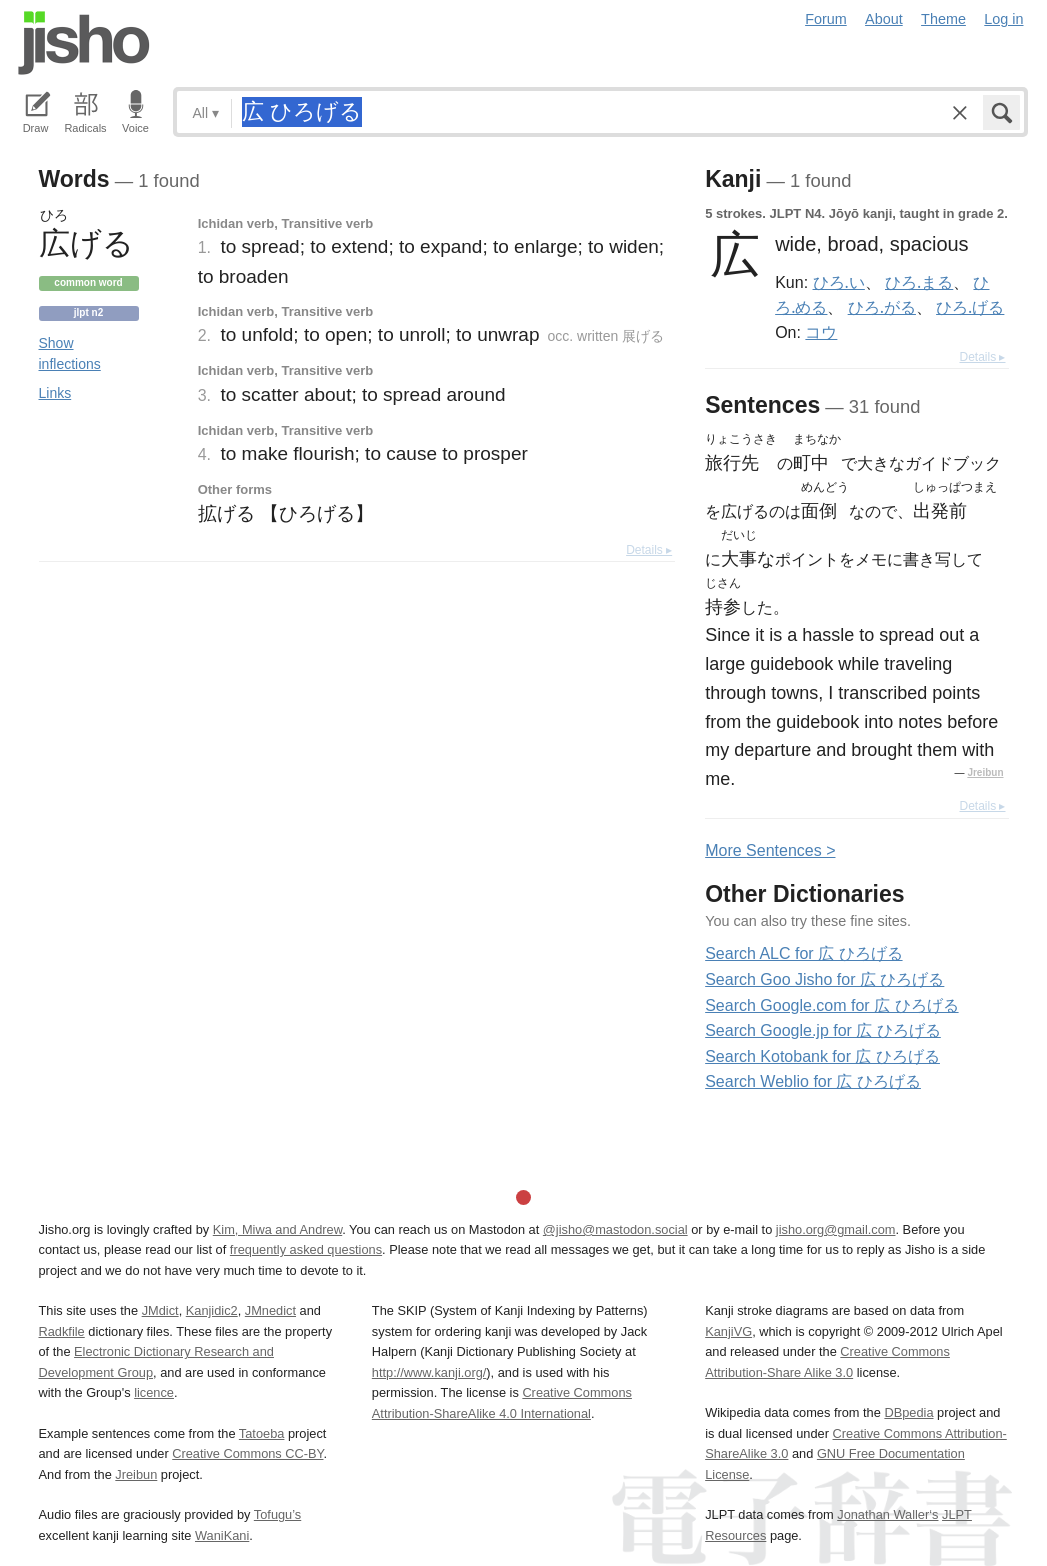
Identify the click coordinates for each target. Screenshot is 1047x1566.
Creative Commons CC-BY (247, 1453)
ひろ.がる (882, 307)
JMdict (160, 1310)
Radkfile (62, 1331)
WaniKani (222, 1535)
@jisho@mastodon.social (615, 1229)
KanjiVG (728, 1331)
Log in (1003, 19)
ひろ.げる (970, 307)
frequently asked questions (306, 1249)
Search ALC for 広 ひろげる (803, 953)
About (884, 19)
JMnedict (270, 1310)
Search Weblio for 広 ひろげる (813, 1081)
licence (154, 1392)
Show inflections (70, 353)
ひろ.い (839, 282)
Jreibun (985, 772)
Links (55, 393)
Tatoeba (262, 1433)
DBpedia (908, 1412)
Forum (826, 19)
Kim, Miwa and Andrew (277, 1229)
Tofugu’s (277, 1514)
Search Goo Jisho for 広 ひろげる (824, 979)
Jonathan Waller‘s (887, 1514)
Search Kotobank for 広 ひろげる (822, 1056)
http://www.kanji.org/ (429, 1372)
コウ (821, 332)
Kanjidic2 (212, 1310)
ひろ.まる (919, 282)
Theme (943, 19)
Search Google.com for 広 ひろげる (831, 1005)
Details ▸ (649, 550)
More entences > (770, 850)
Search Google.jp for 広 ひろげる (823, 1030)
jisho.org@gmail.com (836, 1229)
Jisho (84, 43)
